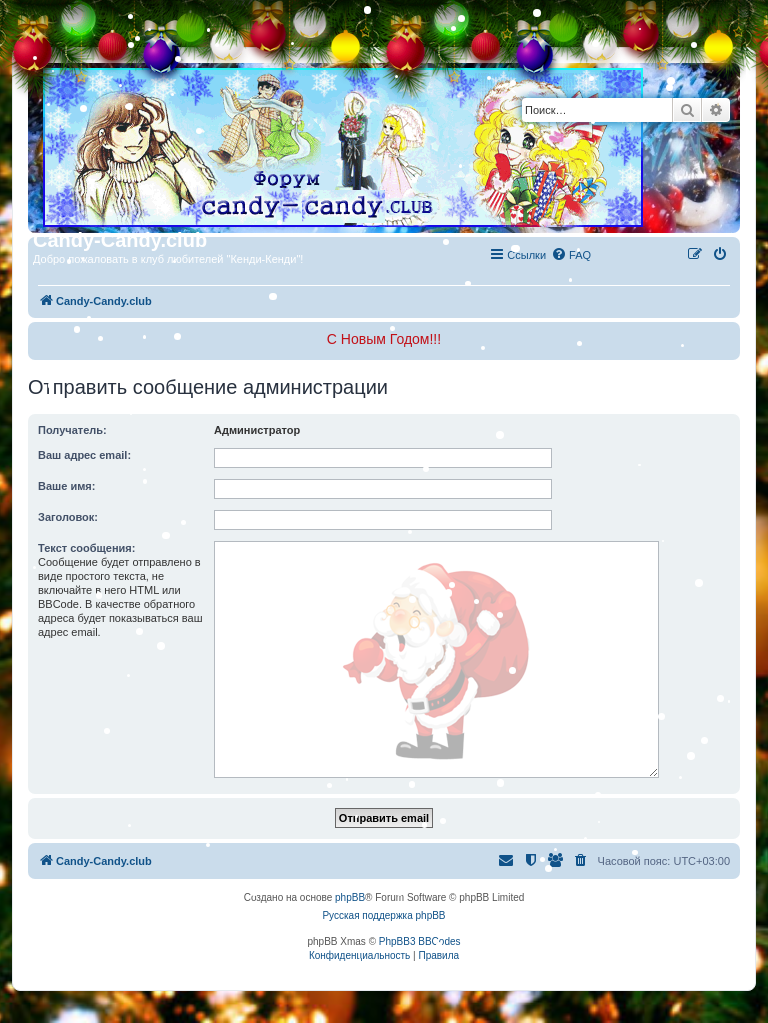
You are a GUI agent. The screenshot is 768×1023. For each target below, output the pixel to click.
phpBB (350, 897)
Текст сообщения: (86, 548)
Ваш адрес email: (84, 455)
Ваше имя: (66, 486)
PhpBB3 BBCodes (420, 941)
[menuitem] (571, 255)
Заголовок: (68, 517)
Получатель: (72, 430)
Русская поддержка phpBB (383, 915)
